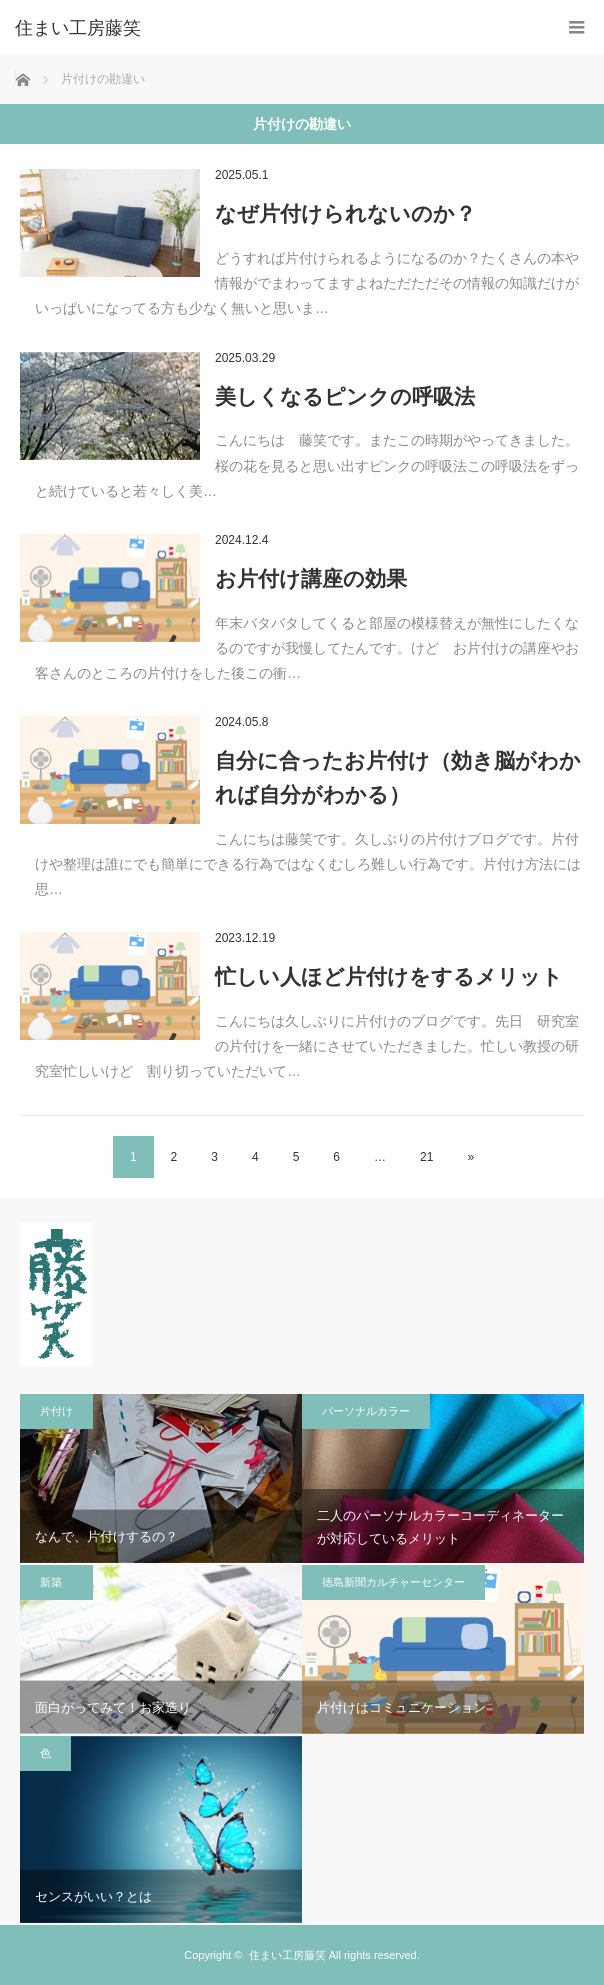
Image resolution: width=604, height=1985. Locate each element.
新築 (56, 1582)
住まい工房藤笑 (287, 1955)
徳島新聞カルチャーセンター (393, 1582)
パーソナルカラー (366, 1411)
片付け (56, 1411)
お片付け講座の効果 (311, 578)
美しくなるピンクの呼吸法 (345, 396)
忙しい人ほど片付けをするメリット (389, 976)
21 (426, 1157)
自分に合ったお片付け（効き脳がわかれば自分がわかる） (398, 777)
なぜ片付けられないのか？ (345, 213)
